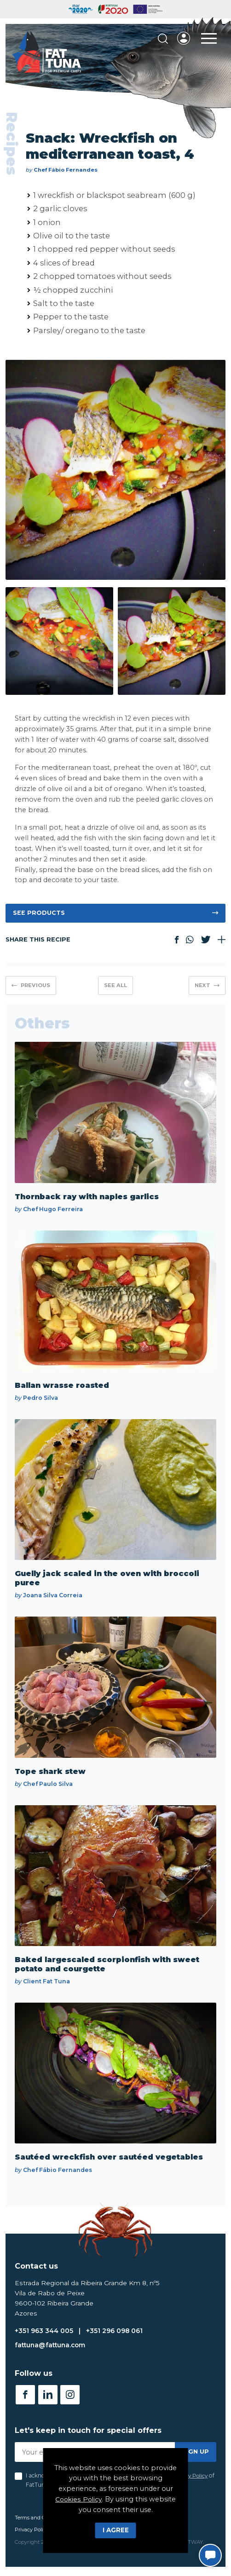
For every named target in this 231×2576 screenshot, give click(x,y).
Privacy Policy (191, 2478)
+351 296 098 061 (116, 2334)
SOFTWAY (191, 2545)
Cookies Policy (78, 2499)
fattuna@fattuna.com (52, 2349)
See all (115, 985)
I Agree (116, 2530)
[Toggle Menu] (209, 38)
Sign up (195, 2455)
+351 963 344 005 (44, 2334)
